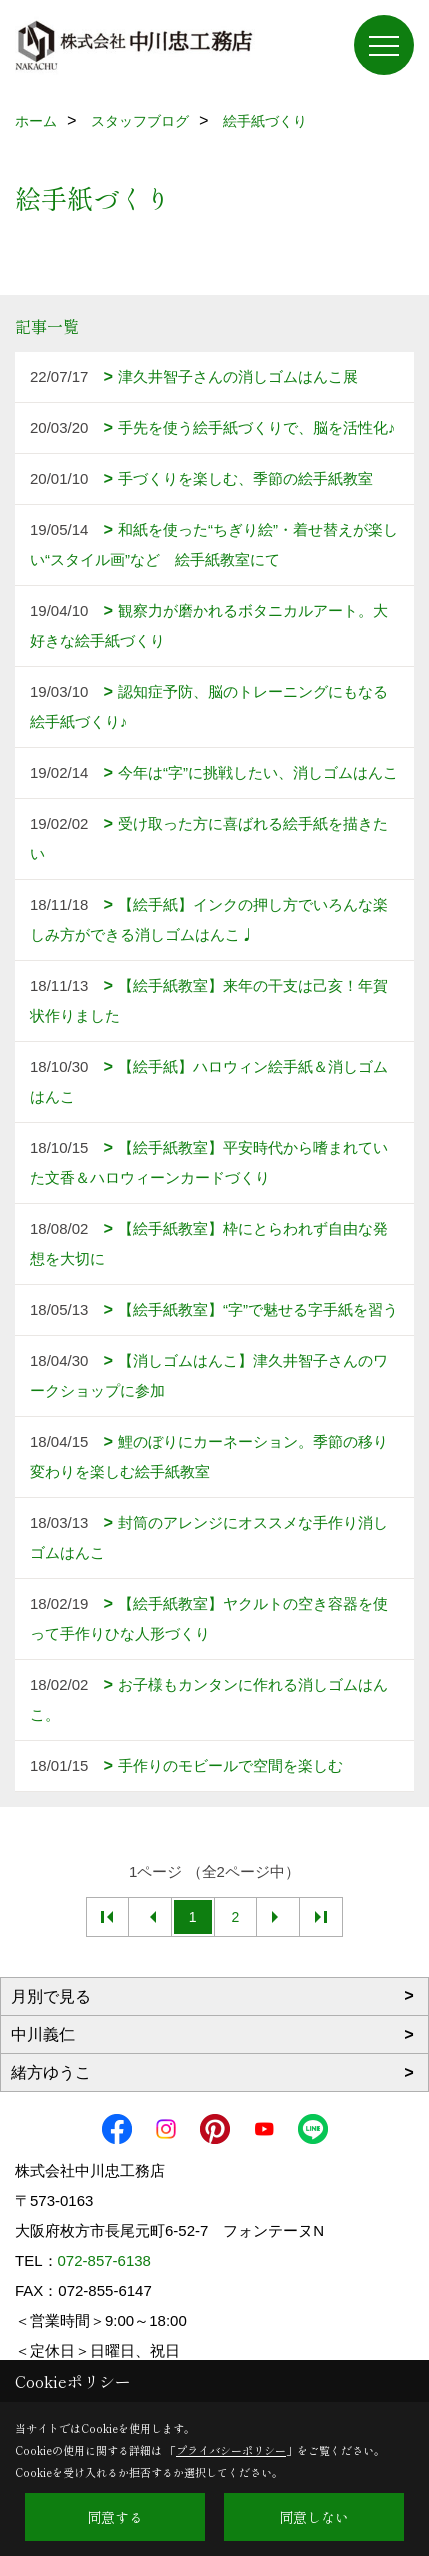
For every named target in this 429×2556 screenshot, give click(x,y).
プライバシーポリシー (231, 2450)
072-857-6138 (104, 2260)
